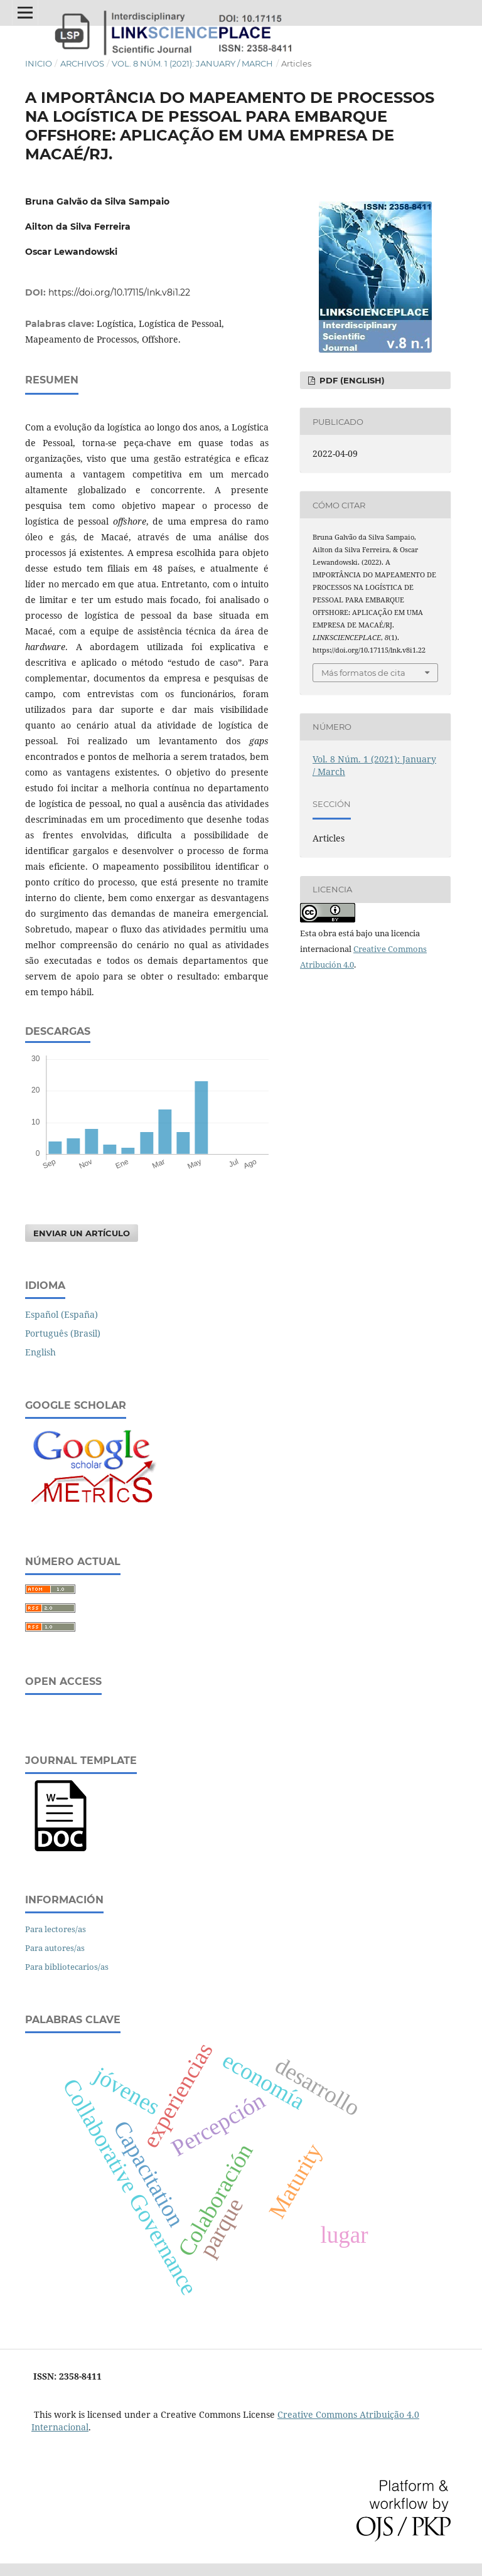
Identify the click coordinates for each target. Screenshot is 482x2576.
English (40, 1352)
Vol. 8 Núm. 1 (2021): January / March (192, 63)
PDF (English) (351, 380)
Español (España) (61, 1314)
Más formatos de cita (363, 673)
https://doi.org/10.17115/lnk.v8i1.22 (119, 292)
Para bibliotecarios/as (67, 1966)
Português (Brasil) (62, 1333)
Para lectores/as (55, 1929)
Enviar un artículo (81, 1233)
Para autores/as (55, 1947)
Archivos (82, 63)
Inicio (38, 63)
